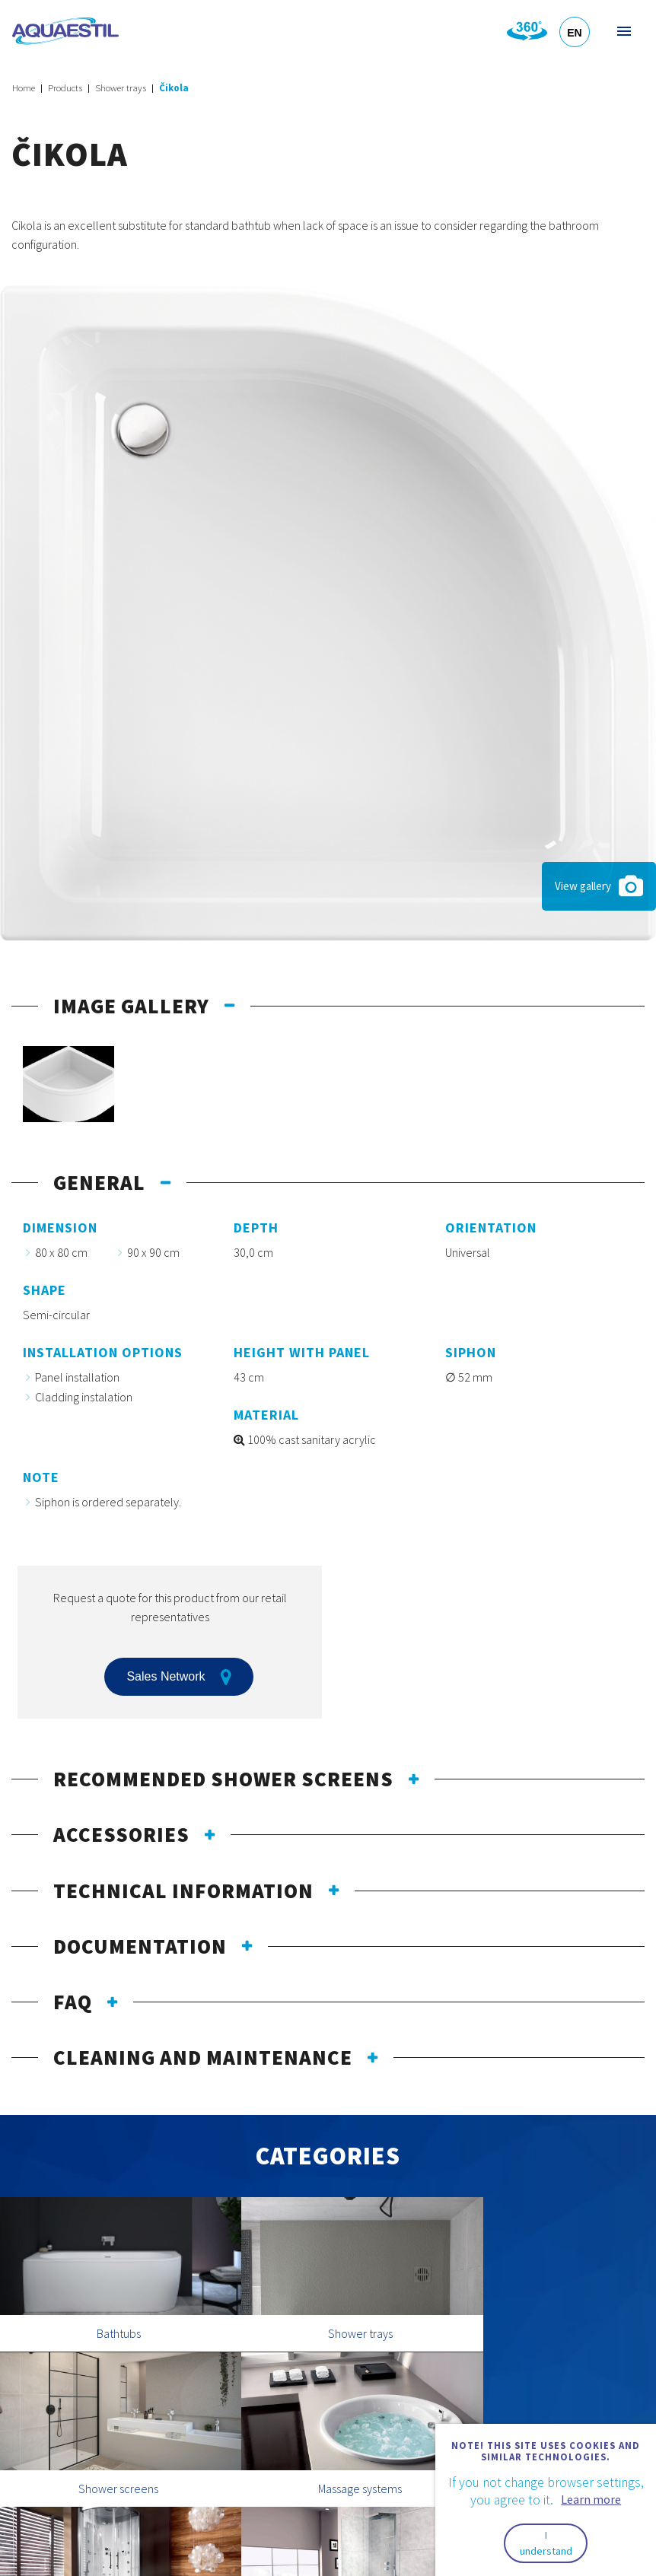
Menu (623, 31)
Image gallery (131, 1006)
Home (23, 88)
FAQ (72, 2002)
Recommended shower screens (223, 1779)
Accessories (121, 1834)
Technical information (183, 1890)
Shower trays (120, 88)
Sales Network (178, 1677)
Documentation (140, 1946)
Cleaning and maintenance (202, 2057)
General (99, 1182)
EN (574, 33)
